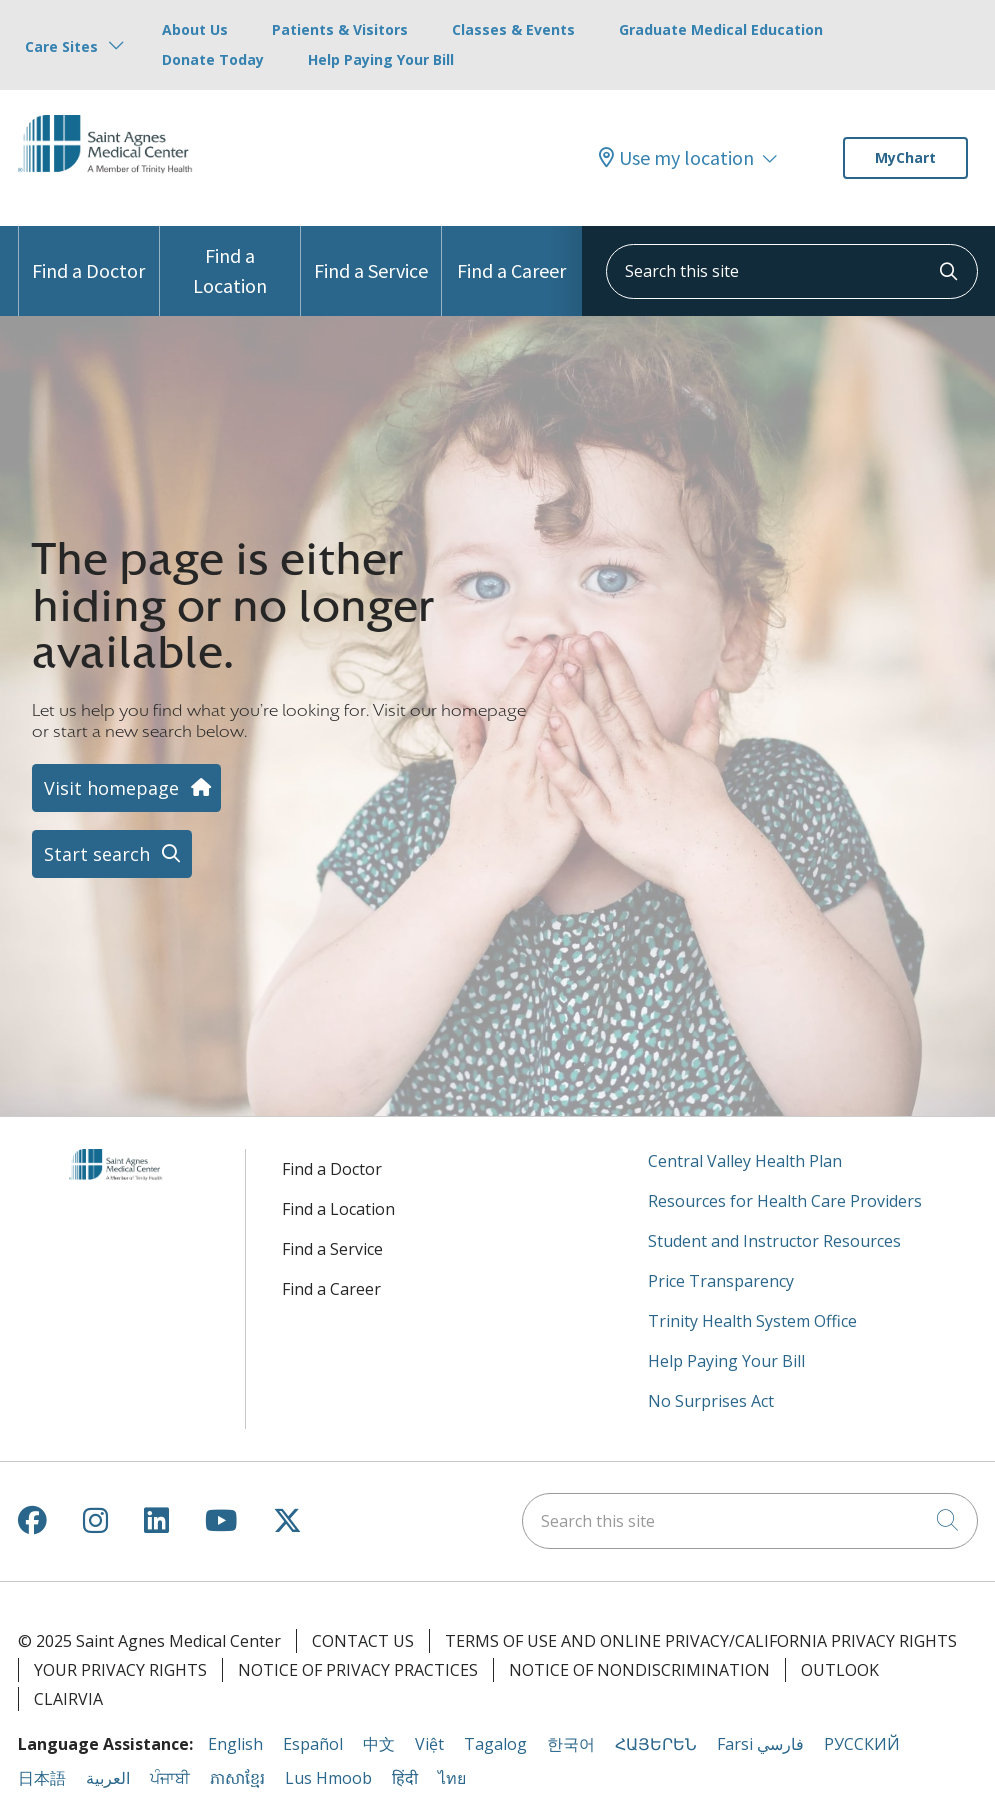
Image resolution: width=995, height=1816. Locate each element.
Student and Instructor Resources (774, 1241)
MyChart (905, 157)
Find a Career (511, 254)
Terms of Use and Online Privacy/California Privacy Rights (701, 1641)
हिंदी (405, 1778)
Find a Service (371, 254)
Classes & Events (513, 29)
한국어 (571, 1744)
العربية (108, 1778)
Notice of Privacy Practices (358, 1670)
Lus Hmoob (328, 1778)
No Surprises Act (711, 1401)
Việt (429, 1744)
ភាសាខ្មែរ (237, 1778)
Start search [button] (112, 854)
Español (313, 1744)
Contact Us (363, 1641)
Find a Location (230, 262)
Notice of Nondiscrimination (639, 1670)
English (235, 1744)
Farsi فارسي (760, 1744)
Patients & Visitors (340, 29)
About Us (195, 29)
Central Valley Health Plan (745, 1161)
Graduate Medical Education (721, 29)
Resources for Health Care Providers (785, 1201)
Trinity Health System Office (752, 1321)
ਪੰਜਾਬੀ (170, 1778)
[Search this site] (792, 271)
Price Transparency (721, 1281)
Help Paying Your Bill (381, 59)
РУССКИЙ (862, 1744)
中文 (379, 1744)
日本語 (42, 1778)
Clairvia (68, 1699)
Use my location (676, 158)
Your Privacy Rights (120, 1670)
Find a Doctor (88, 254)
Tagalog (495, 1744)
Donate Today (213, 59)
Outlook (840, 1670)
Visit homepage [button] (126, 788)
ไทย (452, 1778)
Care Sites (61, 46)
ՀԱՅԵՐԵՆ (656, 1744)
